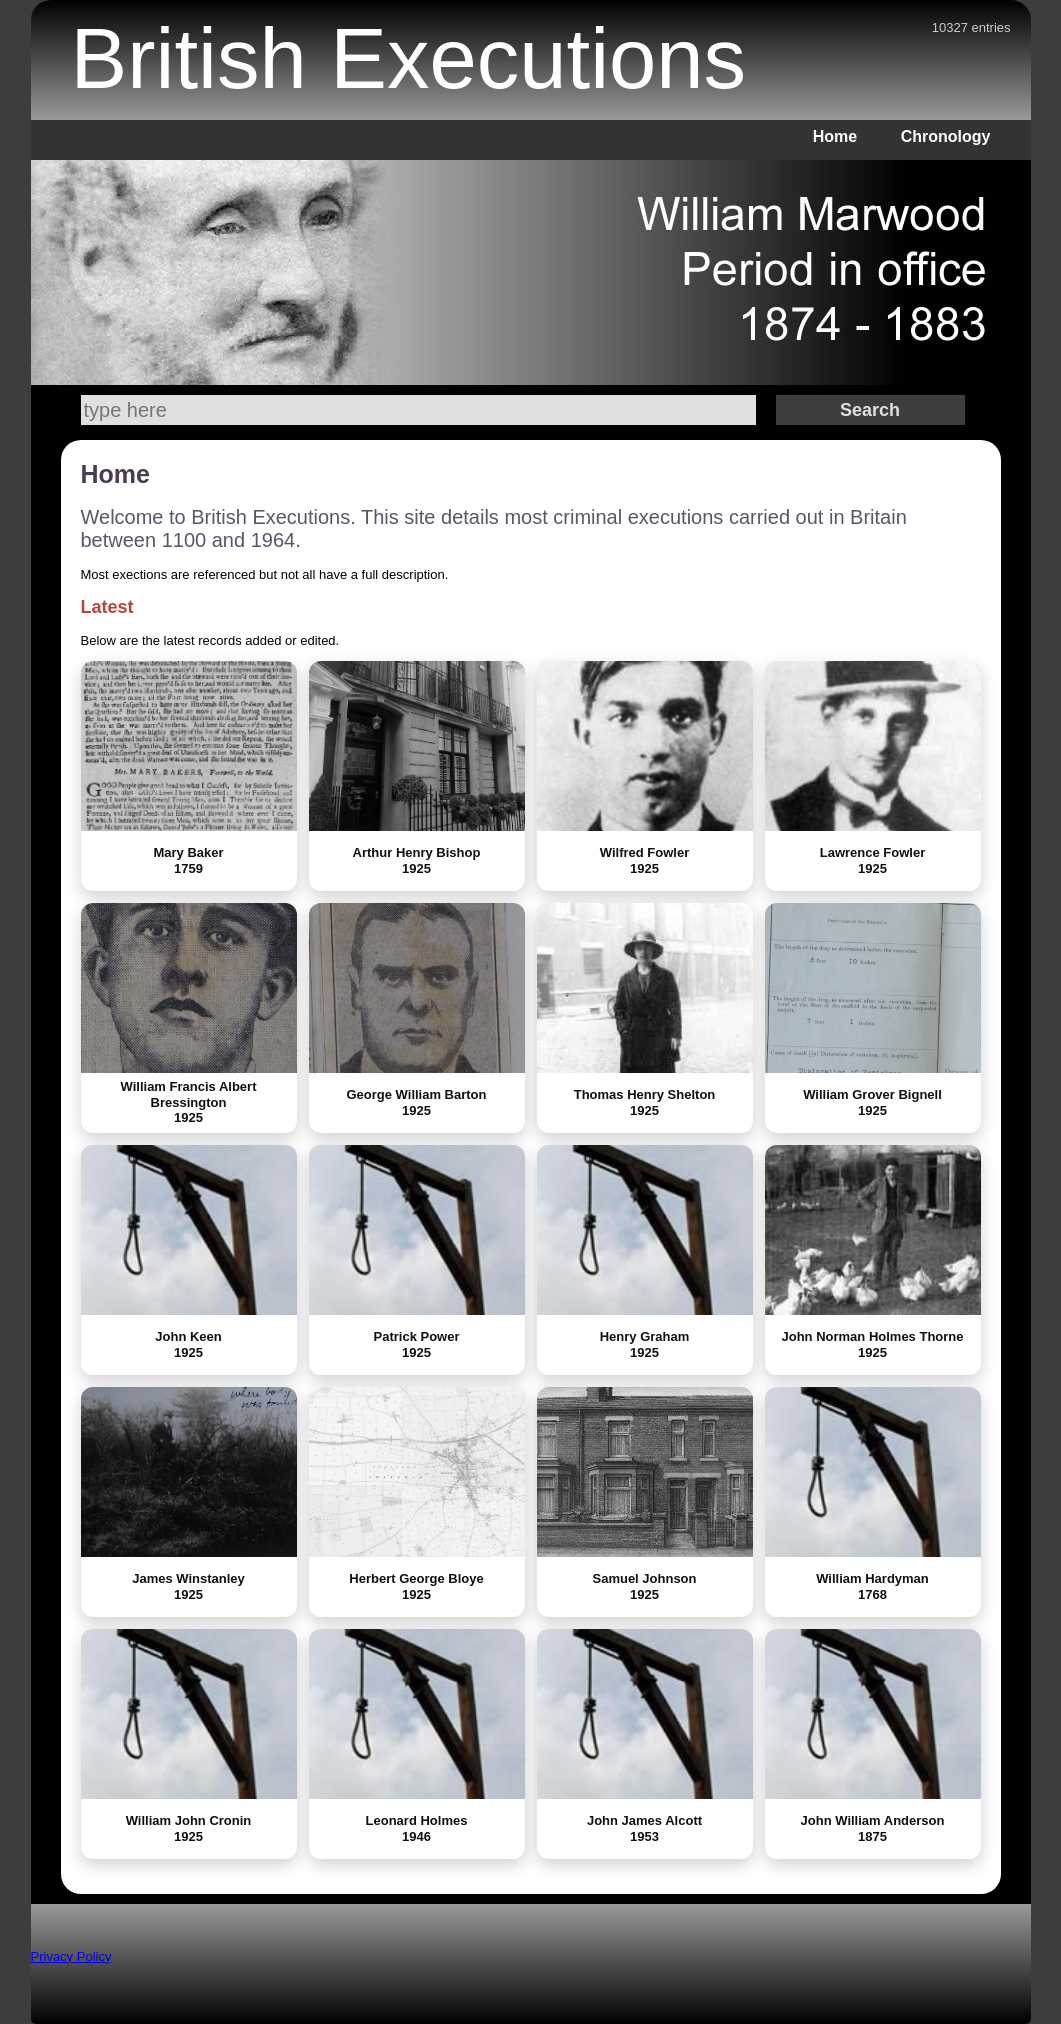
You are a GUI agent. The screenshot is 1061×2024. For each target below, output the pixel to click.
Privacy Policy (71, 1956)
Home (835, 136)
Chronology (946, 136)
